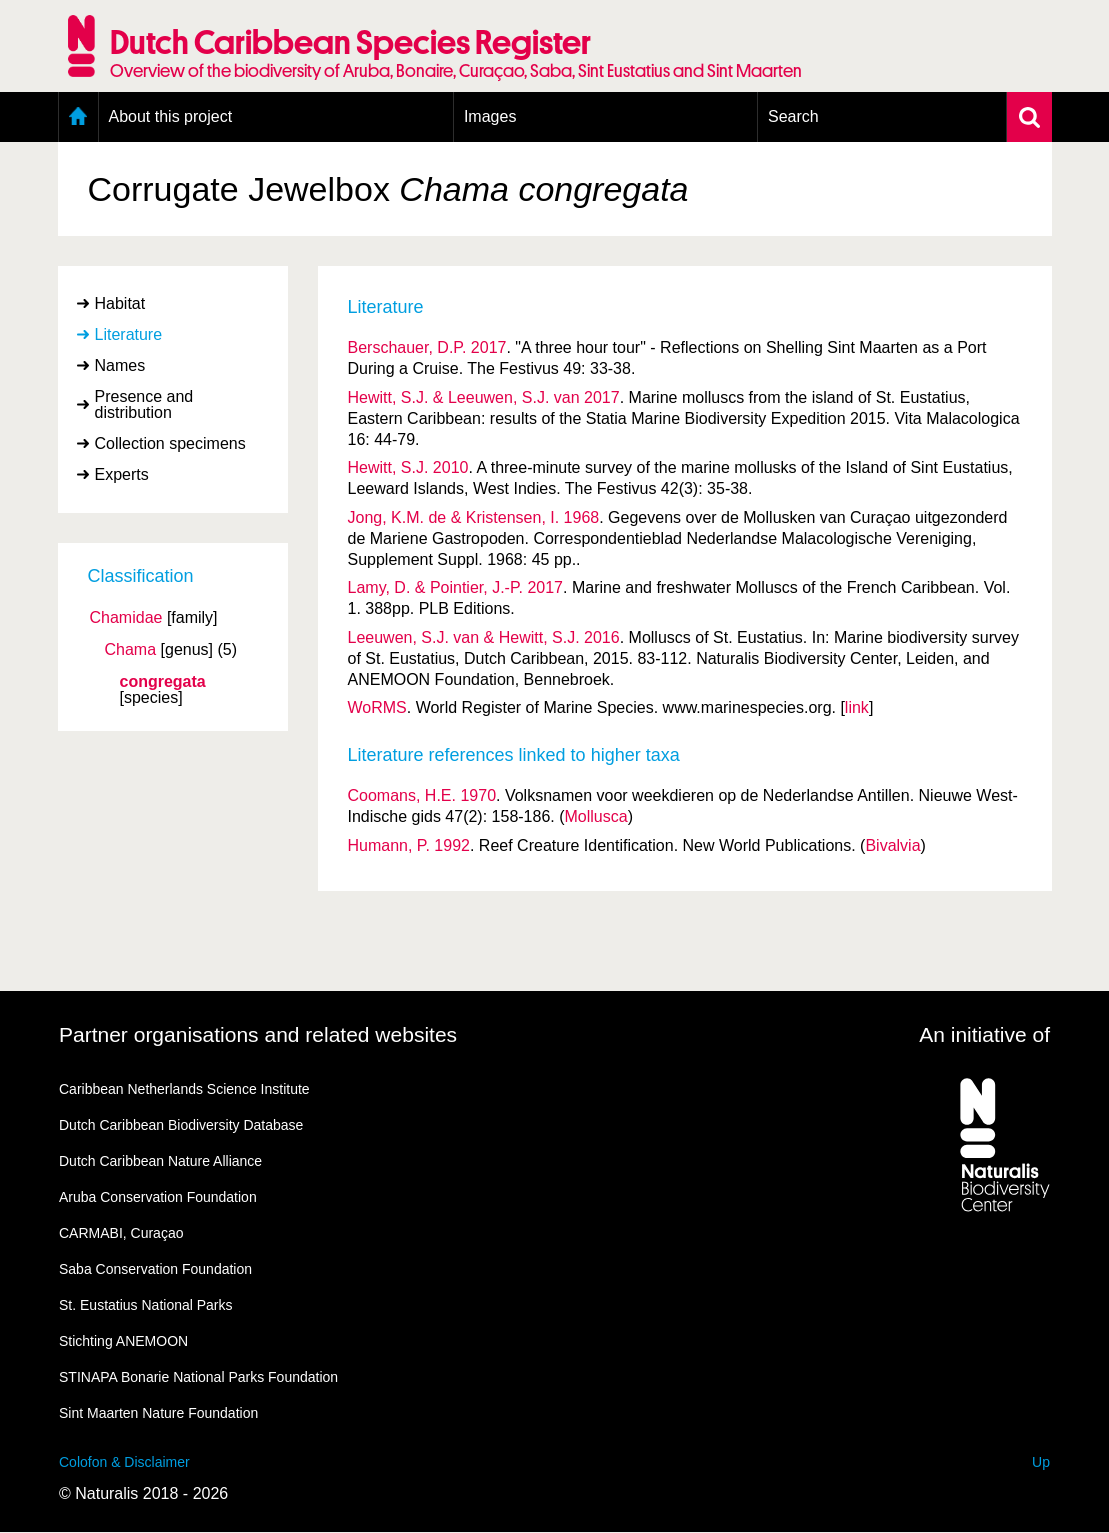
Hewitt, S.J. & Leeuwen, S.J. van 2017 (484, 397)
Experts (122, 474)
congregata (163, 682)
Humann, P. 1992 (409, 845)
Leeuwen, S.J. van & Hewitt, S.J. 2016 (484, 637)
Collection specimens (170, 443)
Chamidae (126, 618)
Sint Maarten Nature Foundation (158, 1413)
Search (793, 116)
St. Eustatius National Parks (146, 1305)
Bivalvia (892, 845)
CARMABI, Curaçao (121, 1233)
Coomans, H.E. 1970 (422, 795)
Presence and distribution (144, 404)
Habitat (120, 303)
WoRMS (377, 707)
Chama (131, 650)
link (857, 707)
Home (78, 117)
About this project (171, 116)
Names (120, 365)
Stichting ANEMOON (123, 1341)
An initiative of (984, 1034)
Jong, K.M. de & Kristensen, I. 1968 (474, 517)
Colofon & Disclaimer (124, 1462)
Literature (129, 334)
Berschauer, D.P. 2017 (427, 347)
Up (1041, 1462)
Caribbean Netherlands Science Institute (184, 1089)
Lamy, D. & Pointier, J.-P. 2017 (456, 587)
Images (490, 116)
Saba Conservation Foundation (155, 1269)
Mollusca (596, 816)
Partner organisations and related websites (258, 1034)
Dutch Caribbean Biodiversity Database (181, 1125)
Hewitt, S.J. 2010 (408, 467)
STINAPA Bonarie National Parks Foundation (198, 1377)
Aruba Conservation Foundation (158, 1197)
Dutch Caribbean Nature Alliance (160, 1161)
